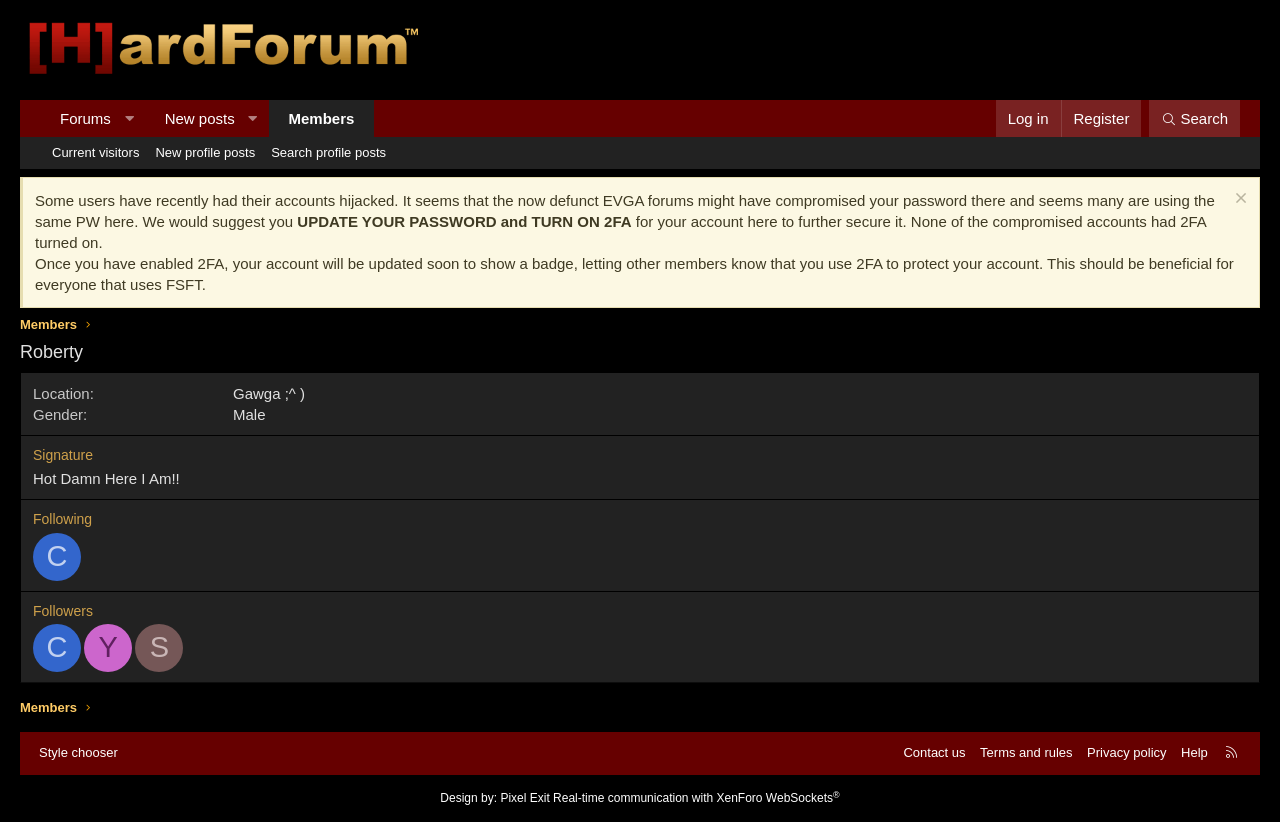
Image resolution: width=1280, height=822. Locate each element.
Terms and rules (1026, 752)
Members (322, 118)
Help (1194, 752)
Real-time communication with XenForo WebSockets (696, 798)
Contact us (934, 752)
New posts (200, 118)
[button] (128, 118)
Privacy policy (1126, 752)
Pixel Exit (524, 798)
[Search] (1194, 118)
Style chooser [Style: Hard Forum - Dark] (78, 752)
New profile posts (205, 152)
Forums (85, 118)
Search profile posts (328, 152)
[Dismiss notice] (1238, 200)
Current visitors (95, 152)
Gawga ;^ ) (269, 393)
